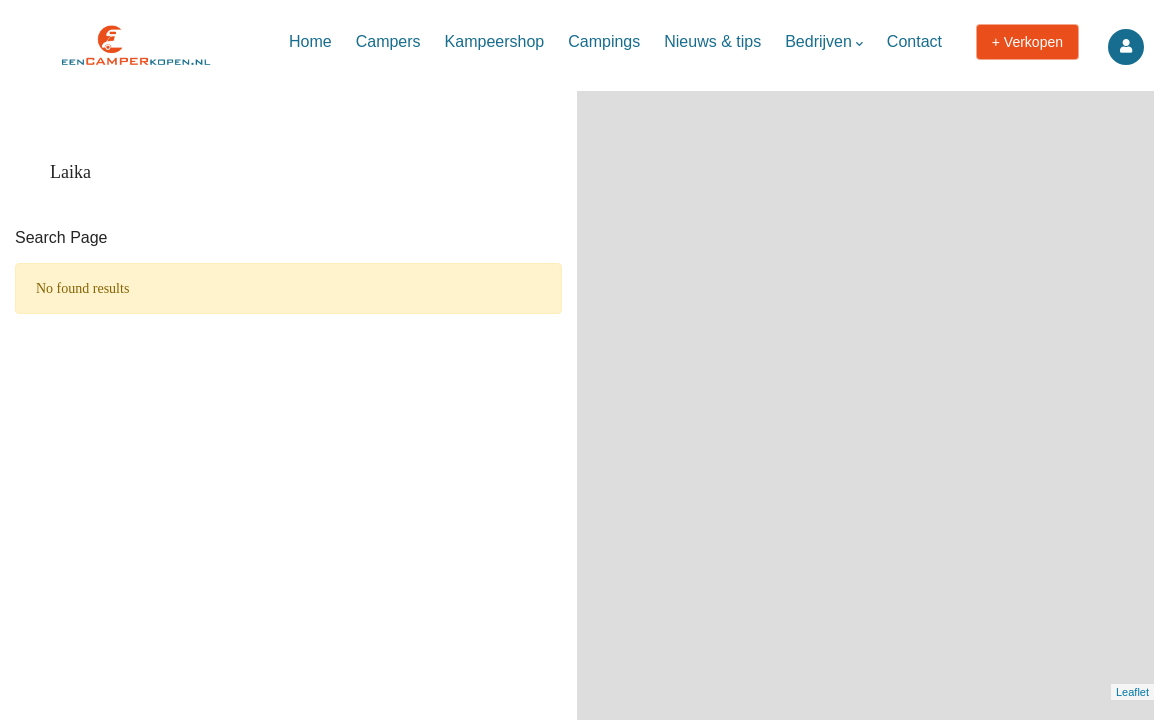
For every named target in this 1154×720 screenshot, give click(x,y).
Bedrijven (824, 43)
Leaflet (1132, 692)
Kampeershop (495, 41)
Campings (604, 41)
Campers (388, 41)
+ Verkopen (1027, 42)
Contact (914, 41)
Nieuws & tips (712, 41)
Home (310, 41)
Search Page (61, 237)
